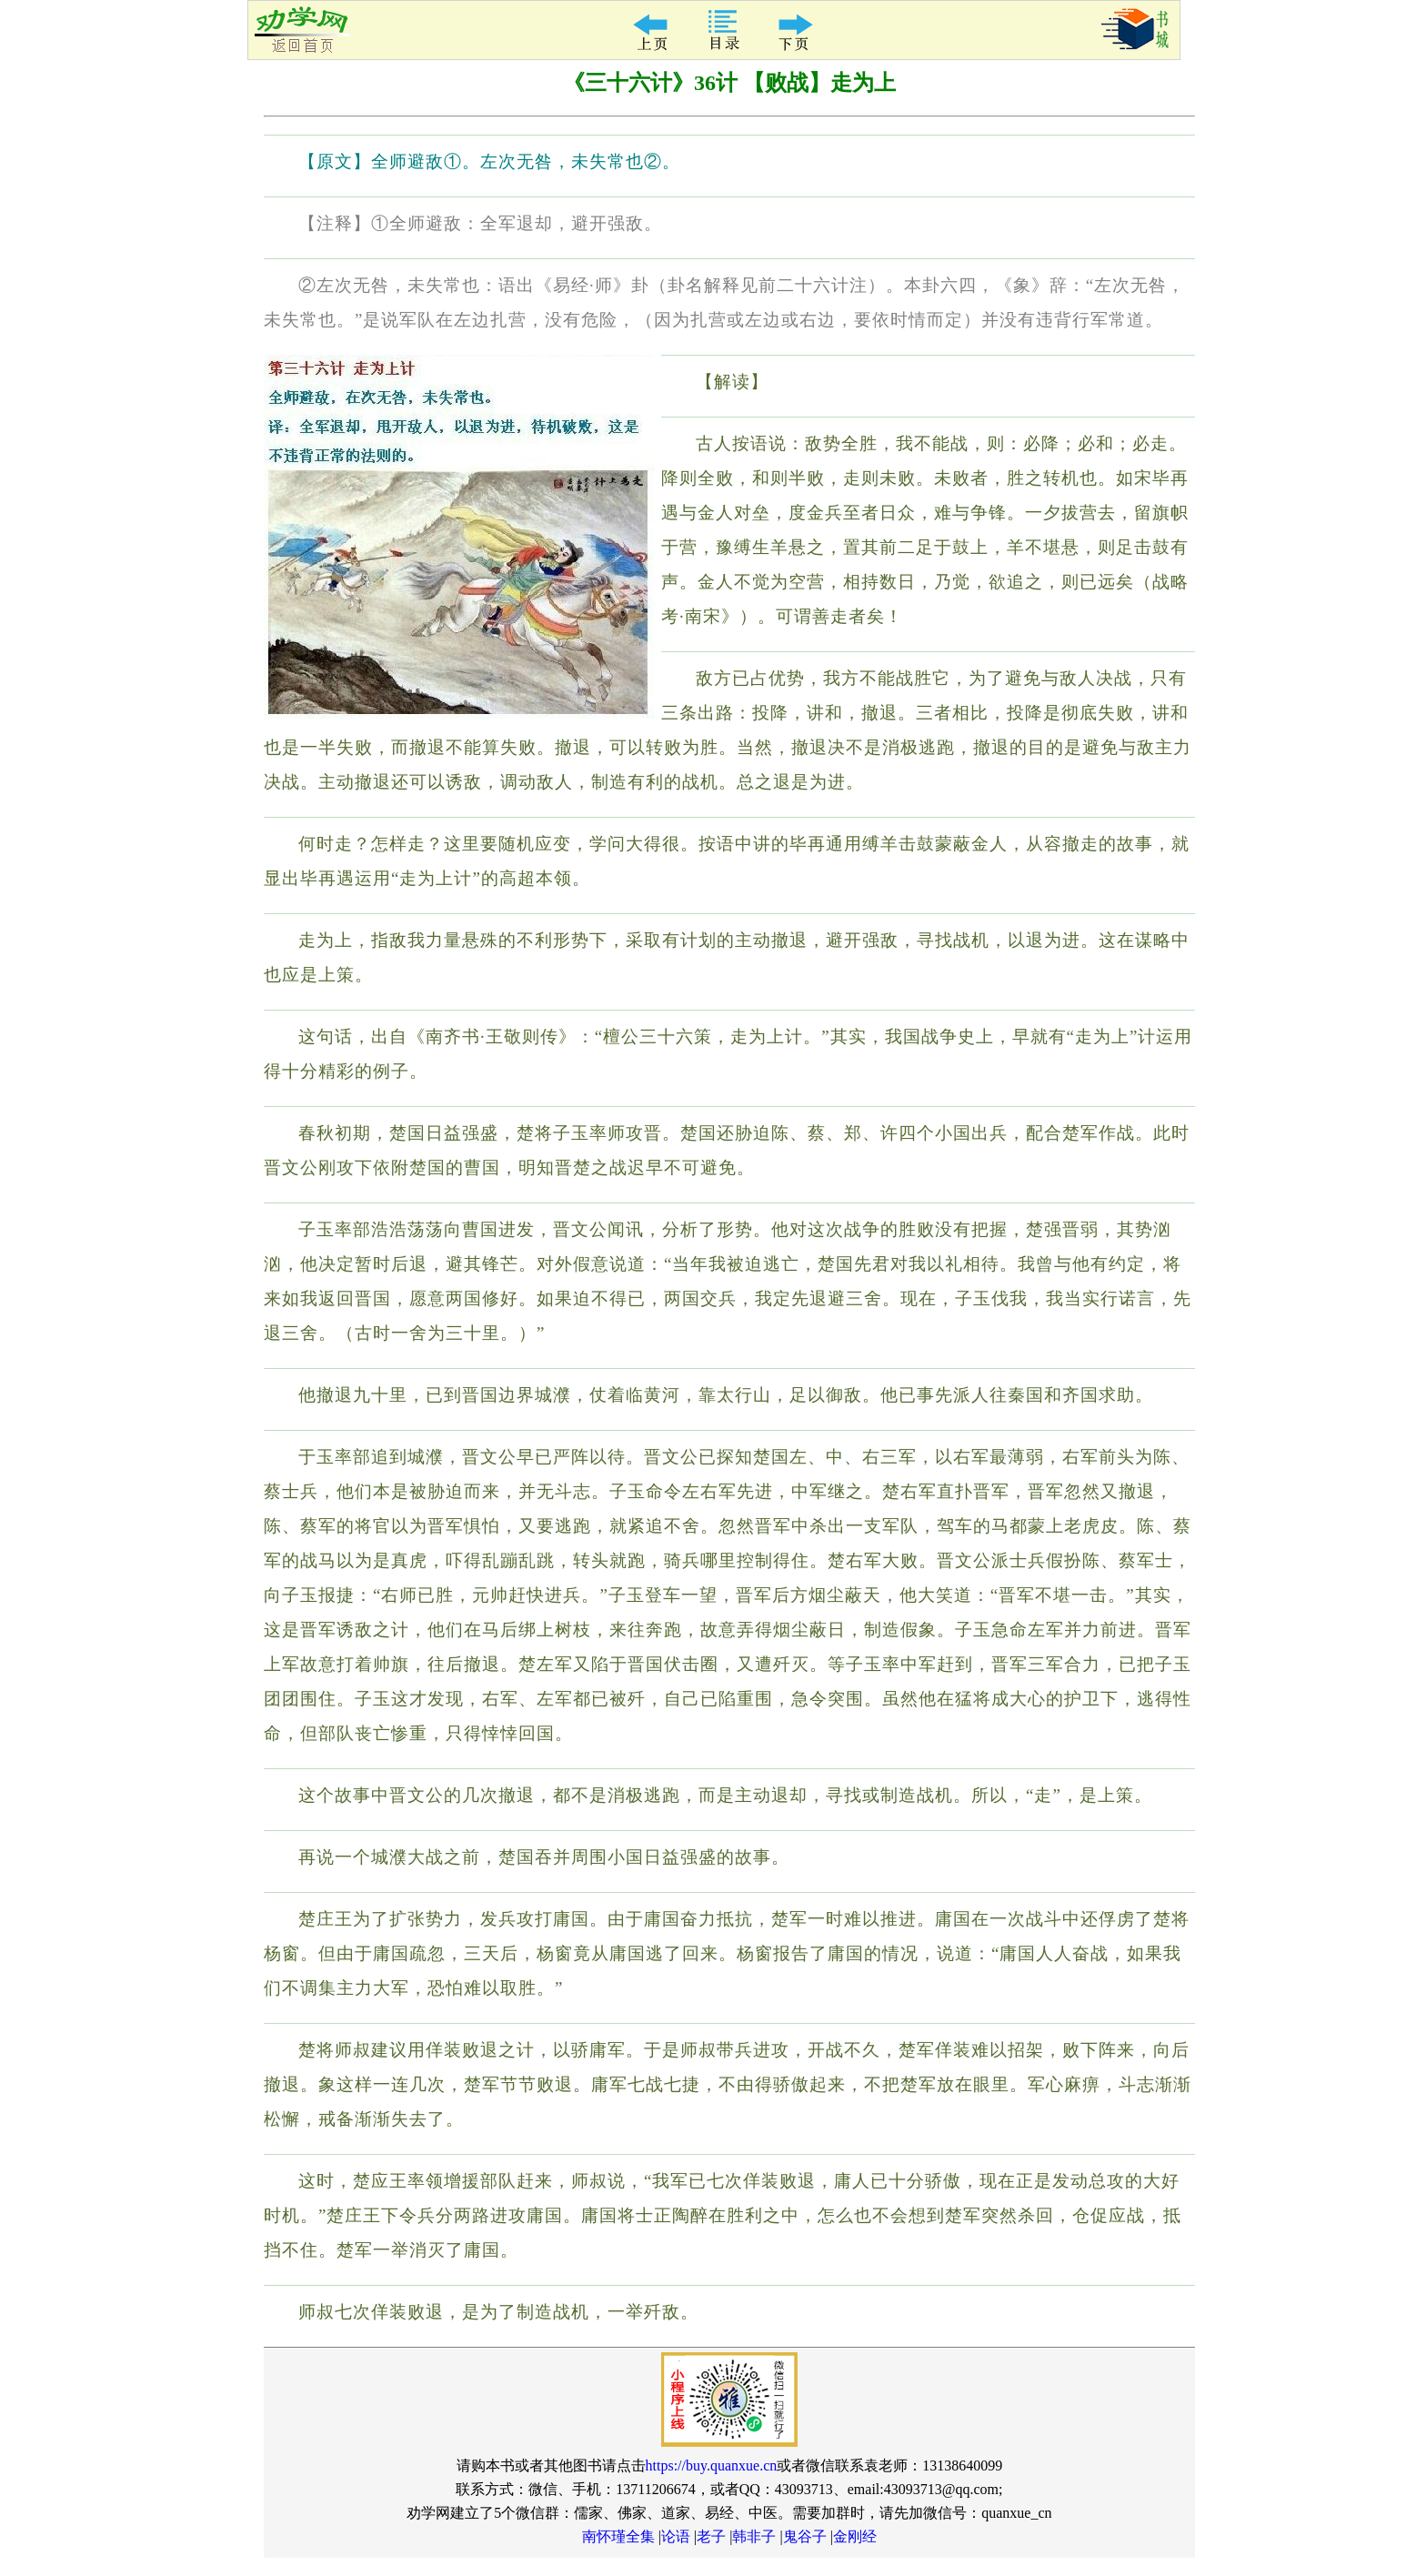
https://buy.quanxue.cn (712, 2465)
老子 (711, 2536)
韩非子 (754, 2536)
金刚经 (855, 2536)
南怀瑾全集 (618, 2536)
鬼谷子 (805, 2536)
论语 (675, 2536)
